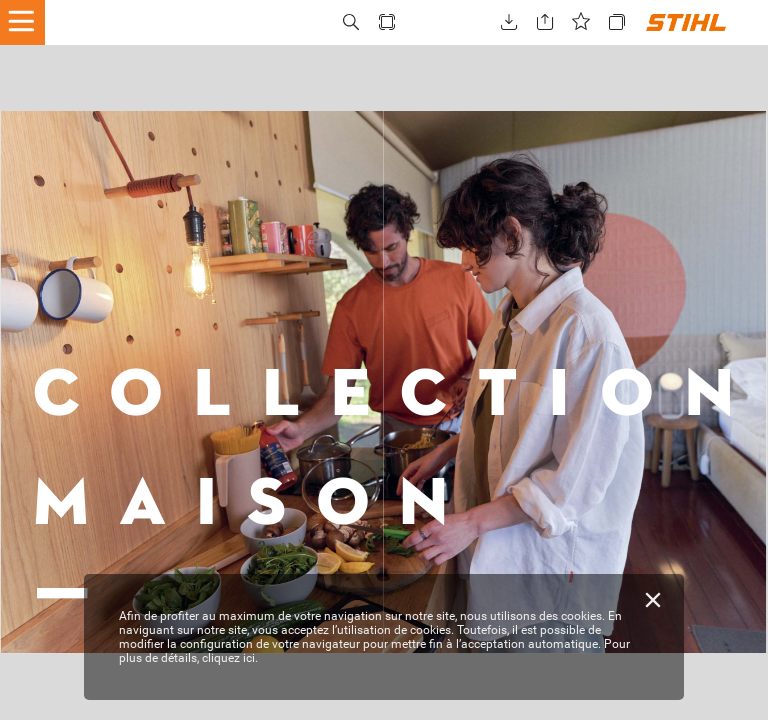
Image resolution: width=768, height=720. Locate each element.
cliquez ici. (230, 658)
